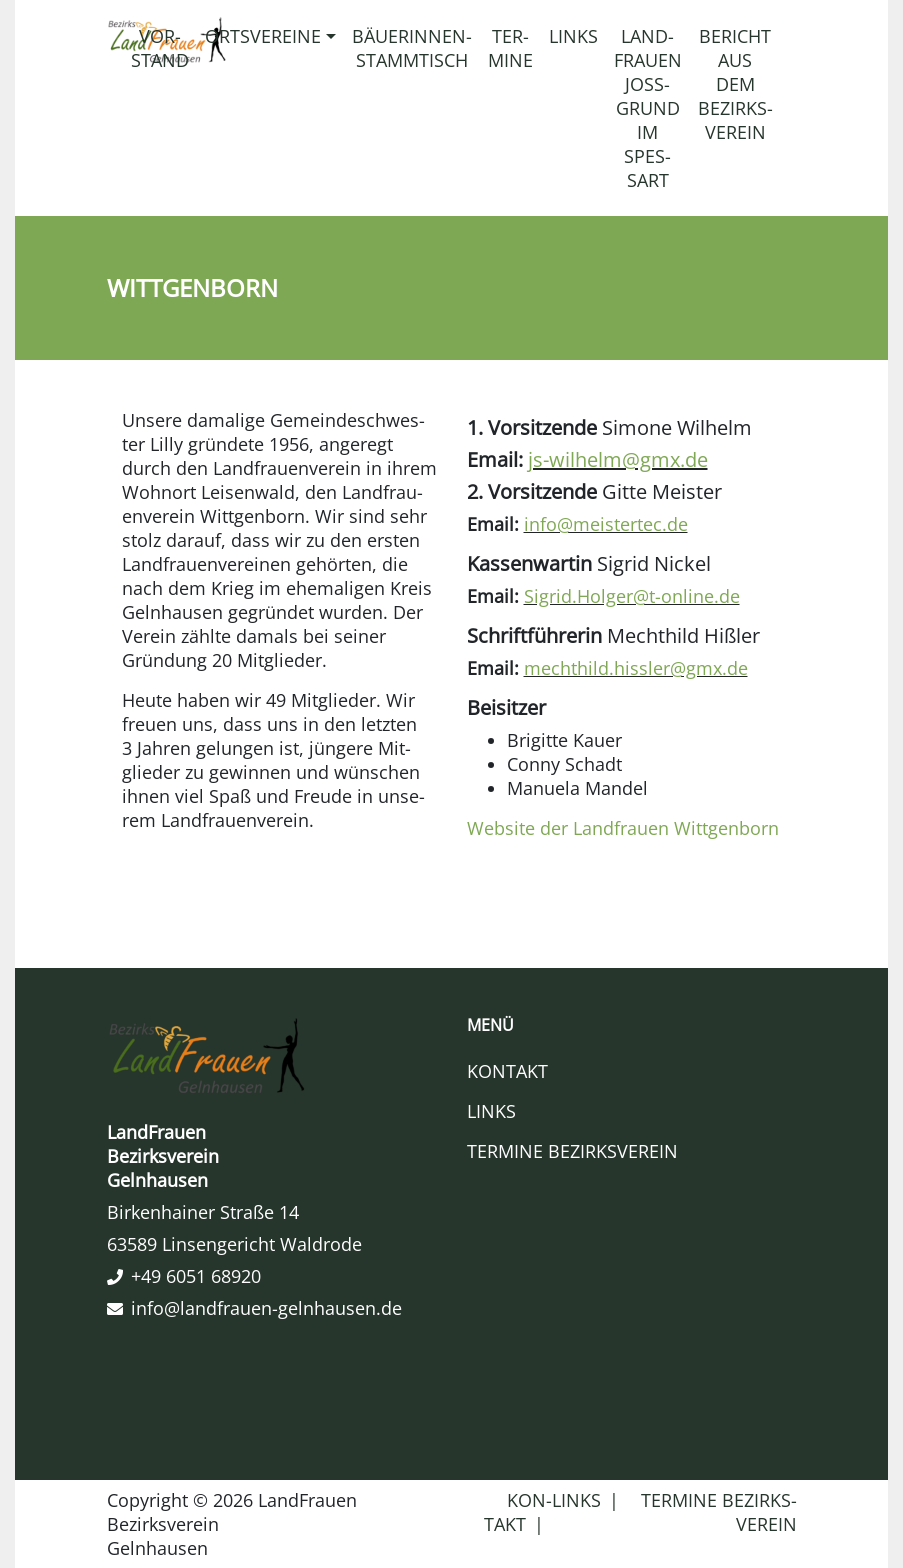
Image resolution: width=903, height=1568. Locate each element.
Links (573, 36)
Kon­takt (507, 1071)
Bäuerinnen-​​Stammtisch (412, 48)
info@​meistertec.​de (606, 524)
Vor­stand (160, 48)
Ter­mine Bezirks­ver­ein (572, 1151)
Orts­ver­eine (263, 36)
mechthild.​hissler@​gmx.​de (636, 668)
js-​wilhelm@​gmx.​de (618, 459)
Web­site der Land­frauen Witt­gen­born (623, 828)
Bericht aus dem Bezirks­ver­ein (735, 84)
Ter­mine (510, 48)
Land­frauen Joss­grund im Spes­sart (648, 108)
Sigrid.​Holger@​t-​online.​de (632, 596)
